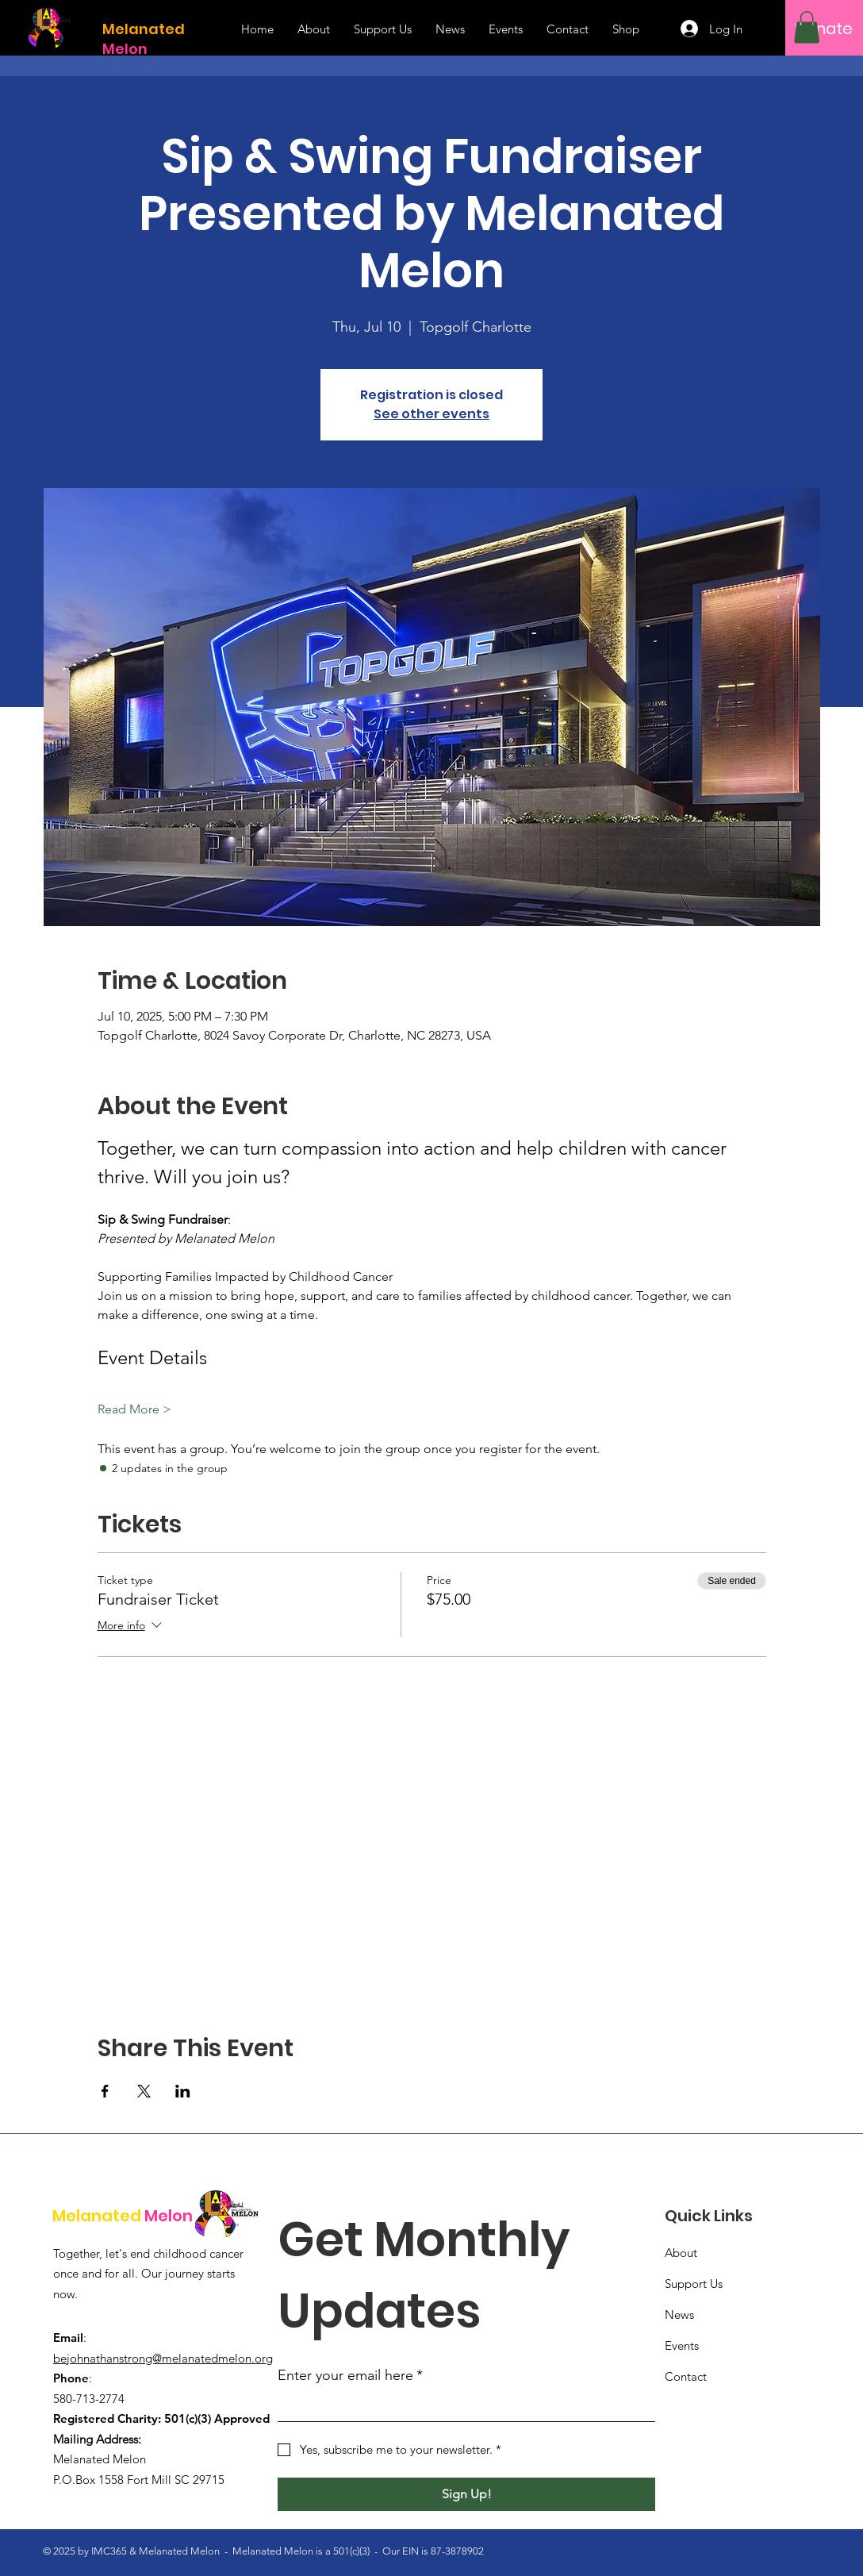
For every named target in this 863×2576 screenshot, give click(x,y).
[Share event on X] (144, 2091)
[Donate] (823, 28)
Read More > (134, 1409)
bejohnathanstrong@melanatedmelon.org (163, 2358)
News (679, 2314)
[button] (806, 27)
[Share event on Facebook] (105, 2091)
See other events (431, 414)
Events (682, 2345)
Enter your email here (350, 2376)
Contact (686, 2376)
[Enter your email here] (462, 2406)
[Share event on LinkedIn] (182, 2091)
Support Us (694, 2283)
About (681, 2252)
